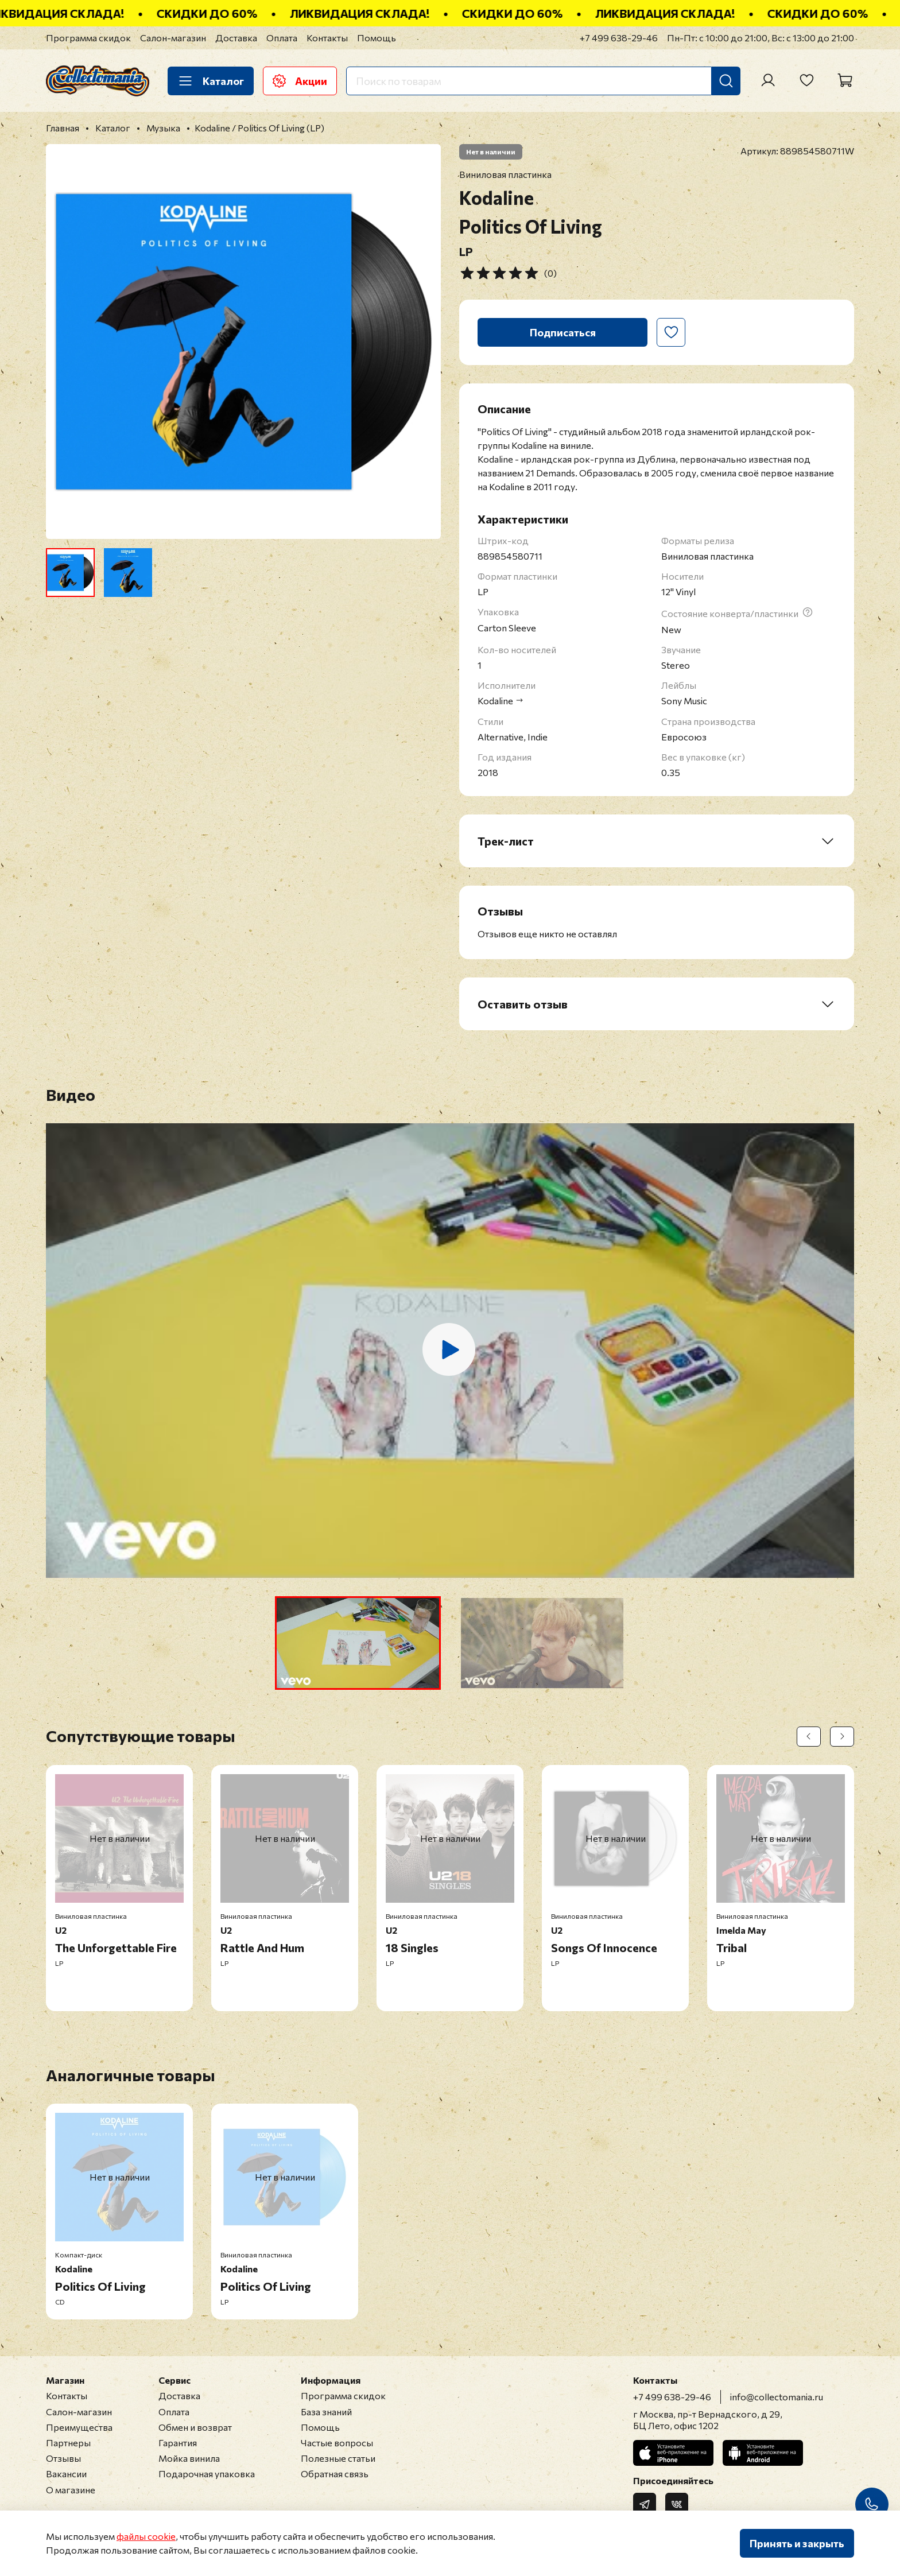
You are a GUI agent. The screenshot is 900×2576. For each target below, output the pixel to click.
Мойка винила (189, 2458)
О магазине (70, 2489)
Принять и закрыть (797, 2543)
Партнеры (68, 2442)
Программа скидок (88, 37)
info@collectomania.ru (776, 2396)
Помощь (376, 37)
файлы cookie (146, 2536)
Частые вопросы (337, 2442)
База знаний (326, 2411)
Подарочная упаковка (206, 2473)
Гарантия (177, 2442)
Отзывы (63, 2458)
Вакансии (66, 2473)
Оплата (281, 37)
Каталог (210, 81)
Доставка (236, 37)
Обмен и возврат (195, 2427)
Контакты (327, 37)
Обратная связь (334, 2473)
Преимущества (79, 2427)
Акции (300, 81)
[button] (358, 1643)
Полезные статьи (338, 2458)
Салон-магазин (173, 37)
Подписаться (563, 332)
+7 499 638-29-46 (619, 37)
